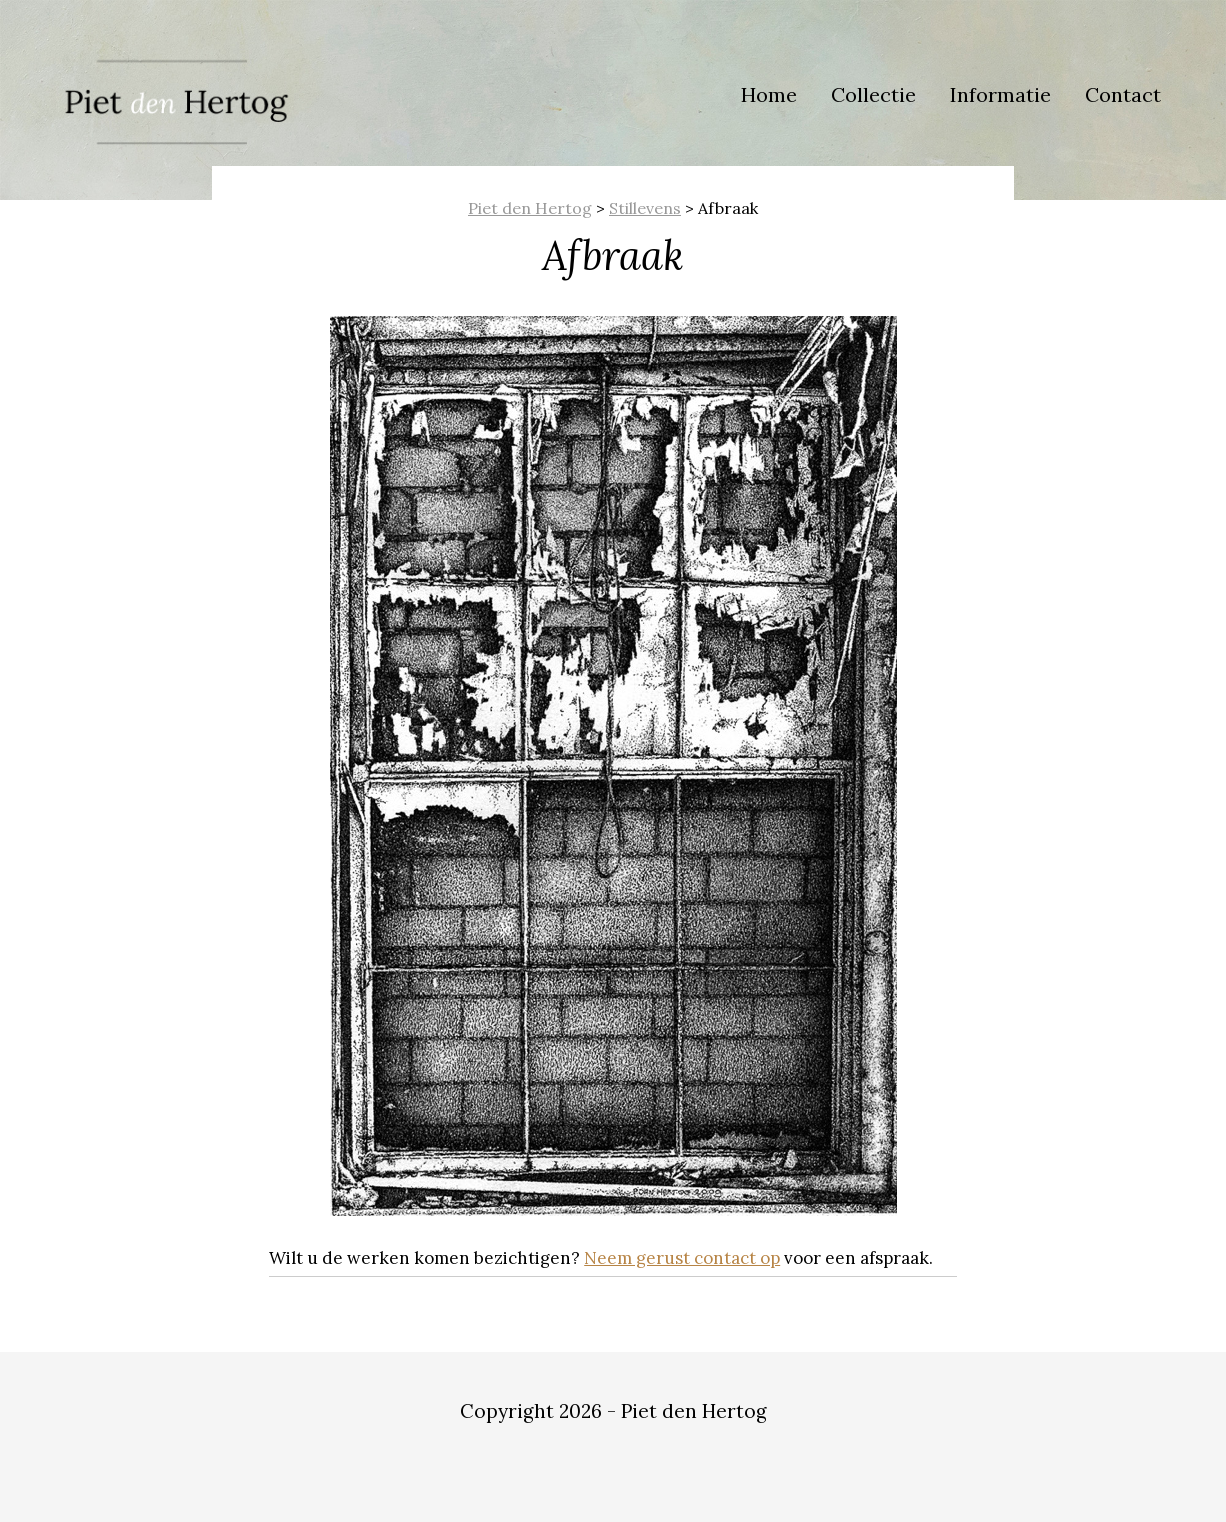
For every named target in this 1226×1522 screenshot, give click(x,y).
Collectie (873, 94)
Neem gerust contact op (682, 1258)
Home (769, 94)
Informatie (1000, 94)
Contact (1123, 94)
